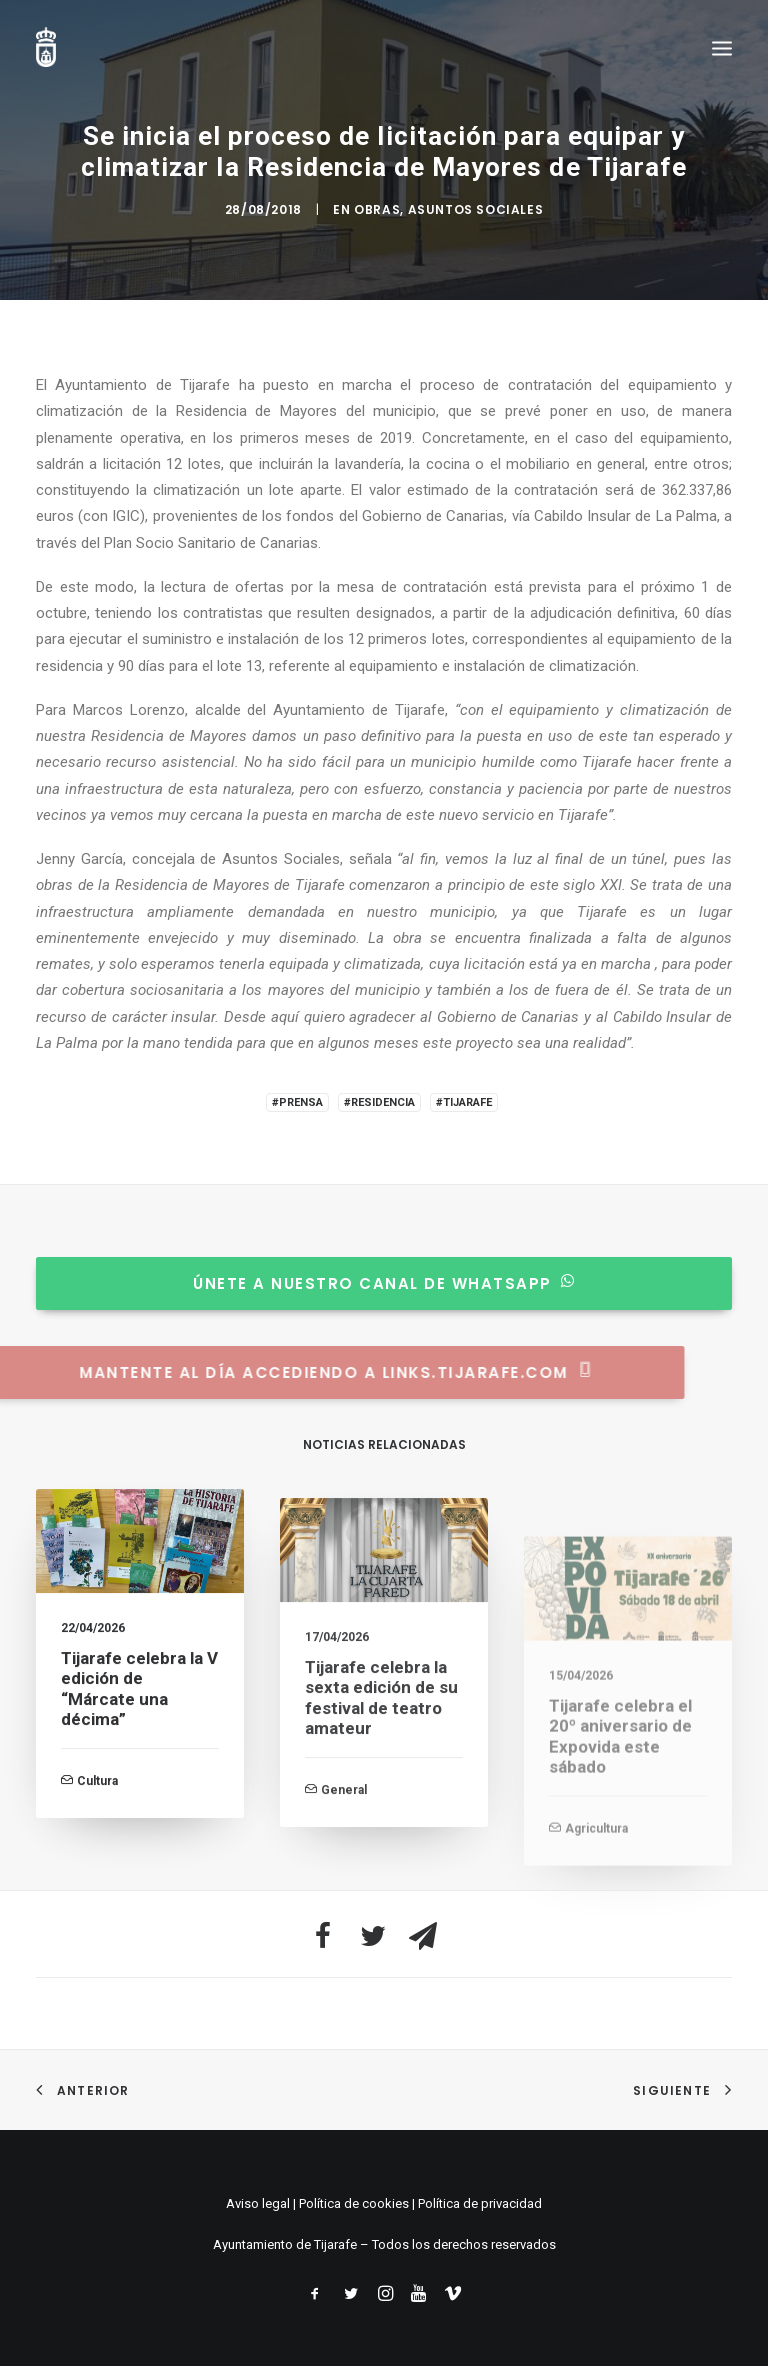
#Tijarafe (464, 1102)
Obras (377, 209)
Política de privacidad (480, 2203)
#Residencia (379, 1102)
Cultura (97, 1803)
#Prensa (297, 1102)
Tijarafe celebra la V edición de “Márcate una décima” (139, 1711)
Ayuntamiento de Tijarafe (285, 2244)
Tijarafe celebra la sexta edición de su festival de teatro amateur (381, 1772)
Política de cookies (354, 2203)
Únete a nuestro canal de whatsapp (361, 1283)
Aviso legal (258, 2203)
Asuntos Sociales (476, 209)
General (344, 1864)
